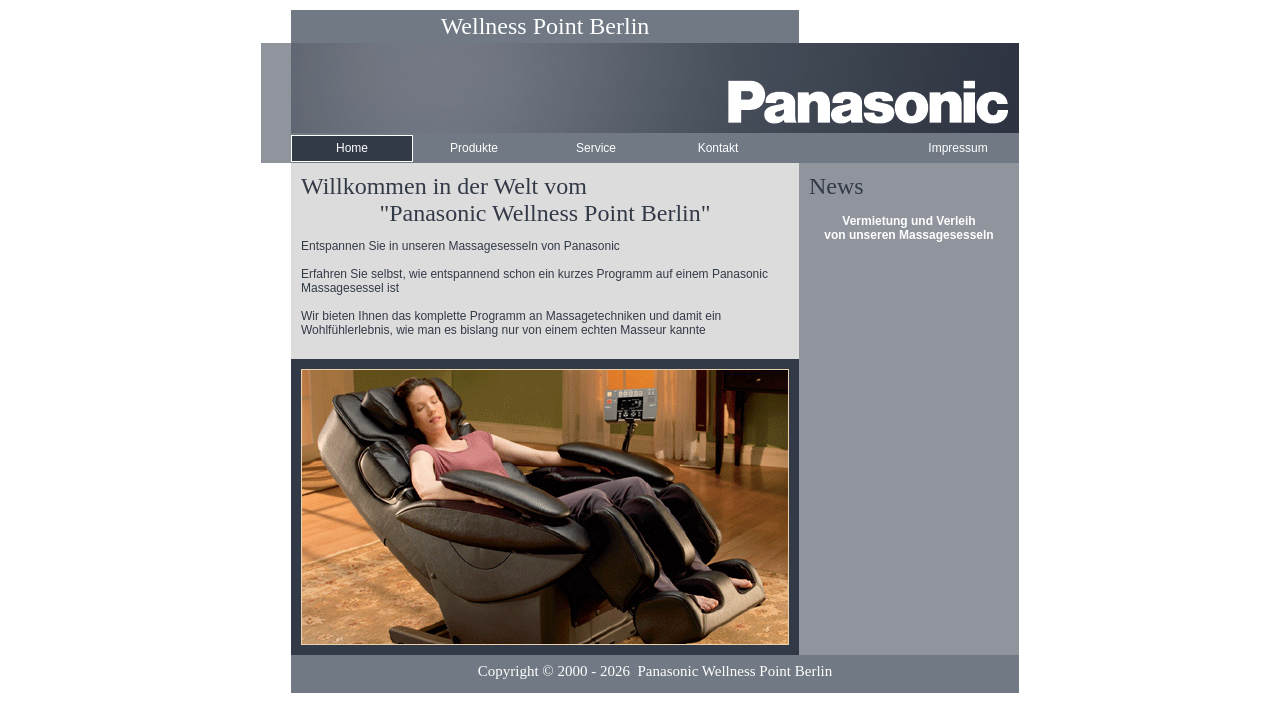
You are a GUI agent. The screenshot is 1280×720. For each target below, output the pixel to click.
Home (352, 148)
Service (596, 148)
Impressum (957, 148)
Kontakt (718, 148)
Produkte (474, 148)
